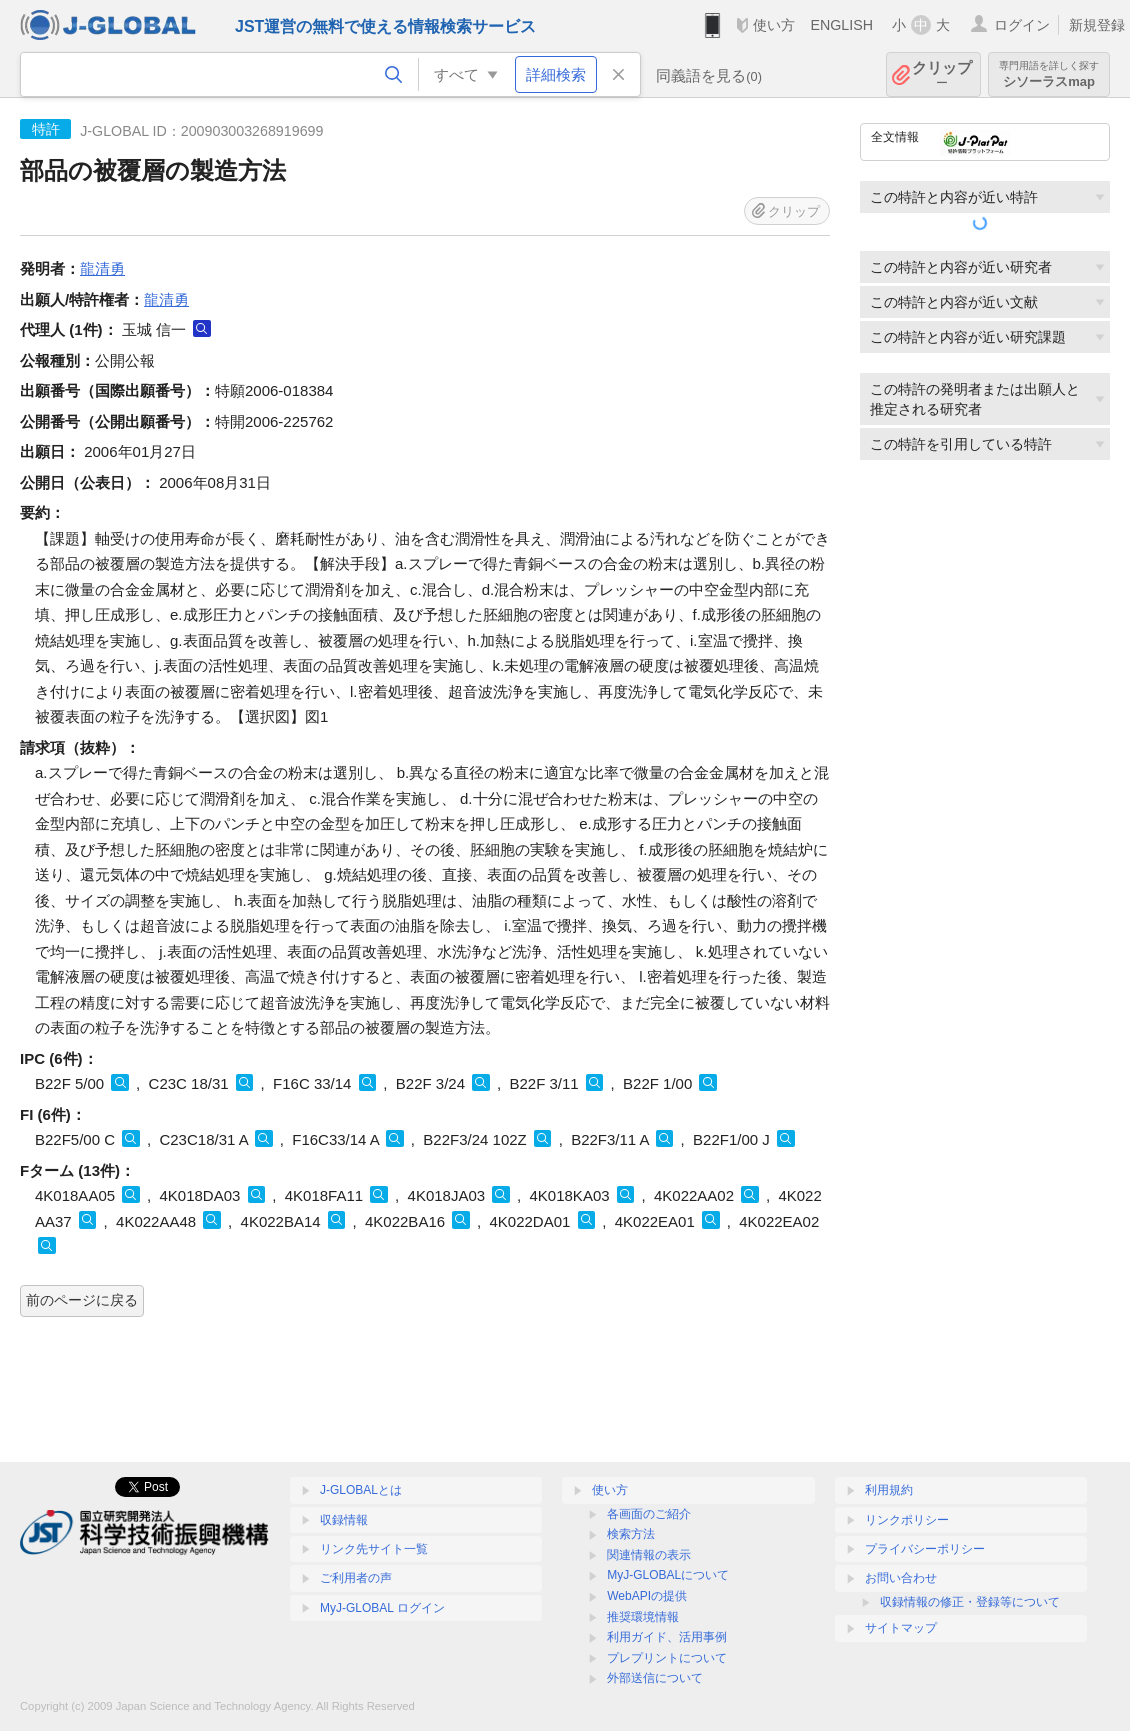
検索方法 (631, 1534)
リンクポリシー (907, 1520)
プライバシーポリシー (925, 1549)
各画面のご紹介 (649, 1514)
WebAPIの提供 (647, 1596)
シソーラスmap (1049, 74)
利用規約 (889, 1490)
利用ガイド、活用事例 (667, 1637)
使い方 (774, 25)
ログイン (1022, 25)
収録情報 (344, 1520)
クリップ (942, 74)
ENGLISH (841, 25)
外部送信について (655, 1678)
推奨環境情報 (643, 1617)
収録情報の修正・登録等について (970, 1602)
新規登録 (1097, 25)
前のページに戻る (82, 1300)
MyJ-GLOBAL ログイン (382, 1608)
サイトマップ (901, 1628)
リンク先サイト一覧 (374, 1549)
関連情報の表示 (649, 1555)
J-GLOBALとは (361, 1490)
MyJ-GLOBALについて (668, 1575)
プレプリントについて (667, 1658)
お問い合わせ (901, 1578)
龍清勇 (102, 268)
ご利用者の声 (356, 1578)
